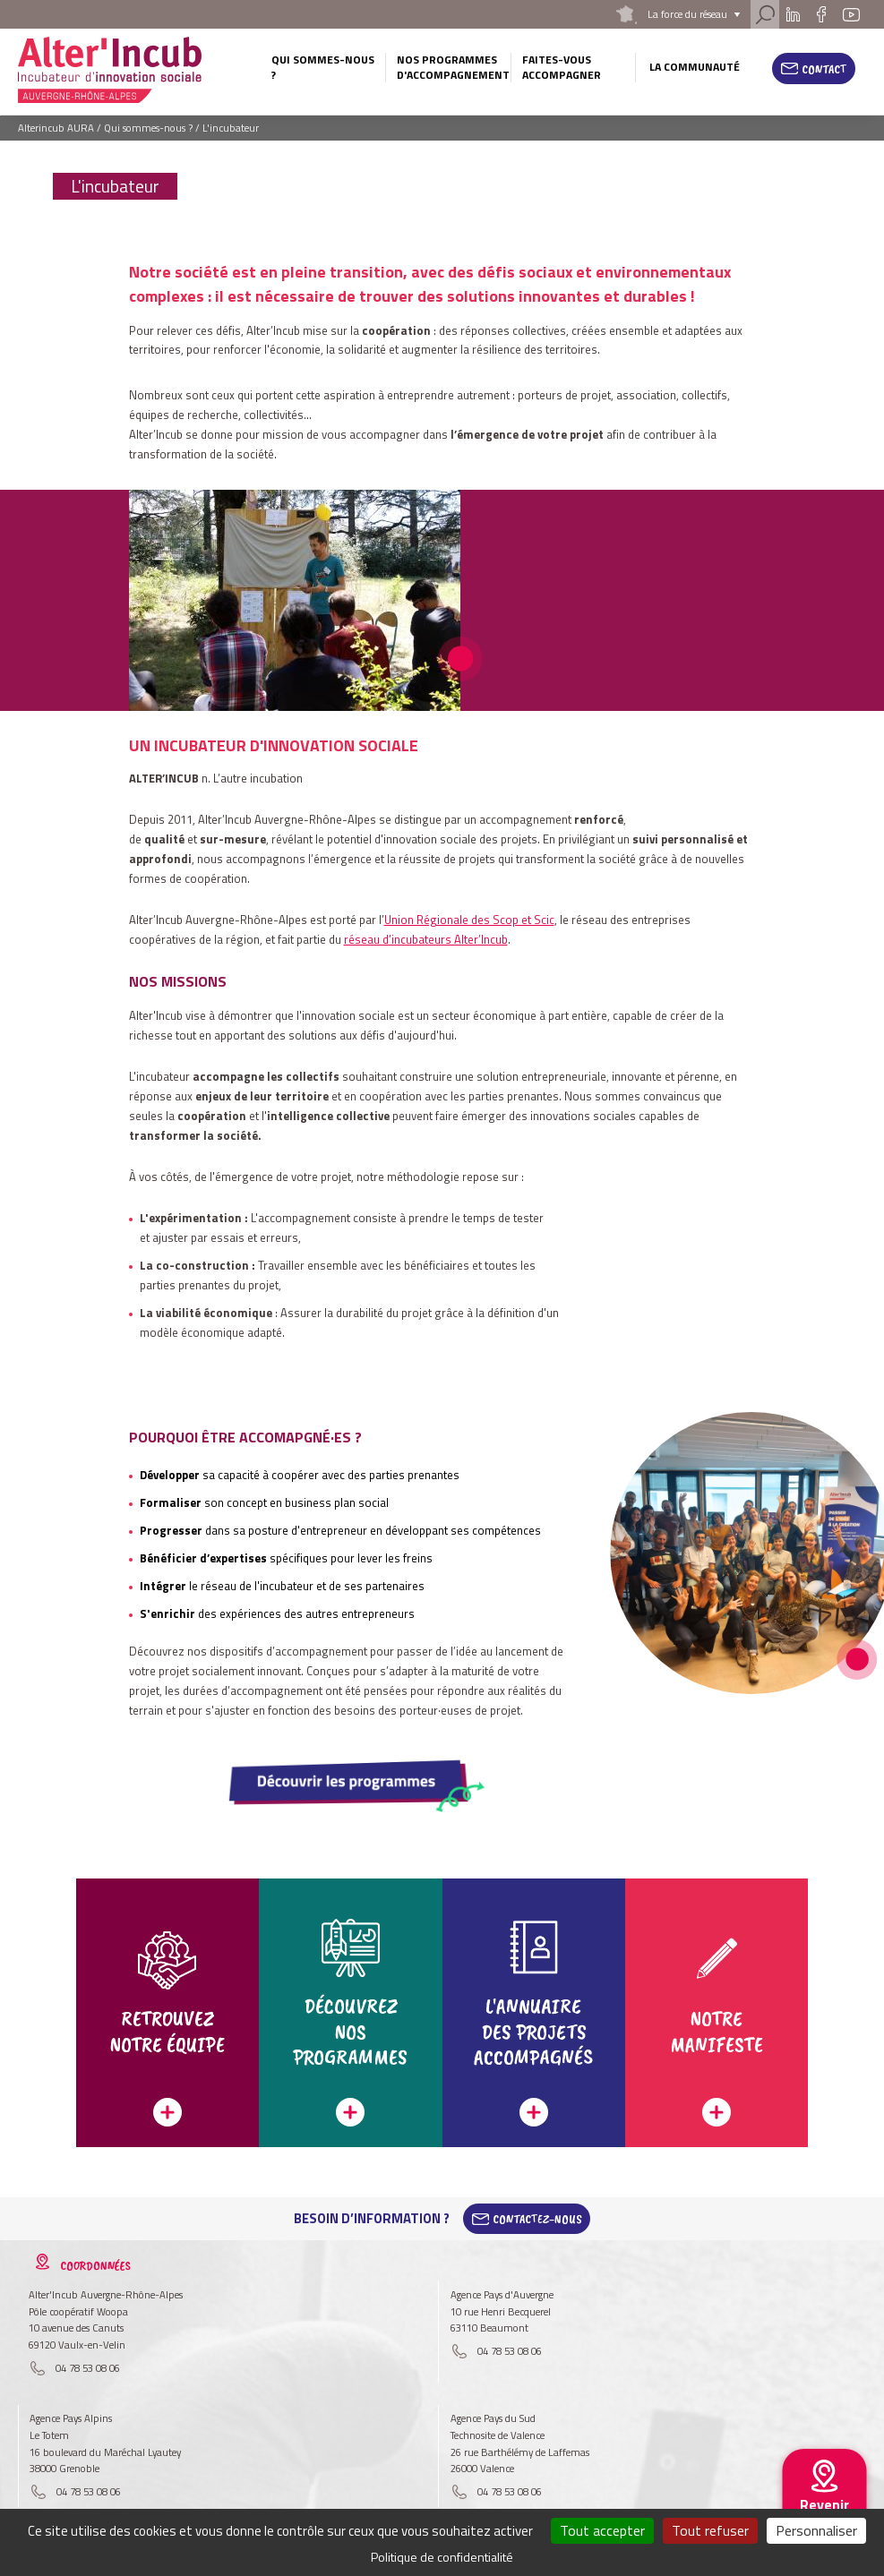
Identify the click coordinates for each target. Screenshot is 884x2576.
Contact (824, 69)
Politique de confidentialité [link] (442, 2556)
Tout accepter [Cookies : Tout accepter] (602, 2530)
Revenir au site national (824, 2519)
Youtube (851, 14)
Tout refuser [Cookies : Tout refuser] (710, 2530)
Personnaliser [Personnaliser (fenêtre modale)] (816, 2530)
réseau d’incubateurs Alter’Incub (426, 939)
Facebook (822, 14)
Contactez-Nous (537, 2219)
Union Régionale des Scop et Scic (469, 920)
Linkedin (792, 14)
